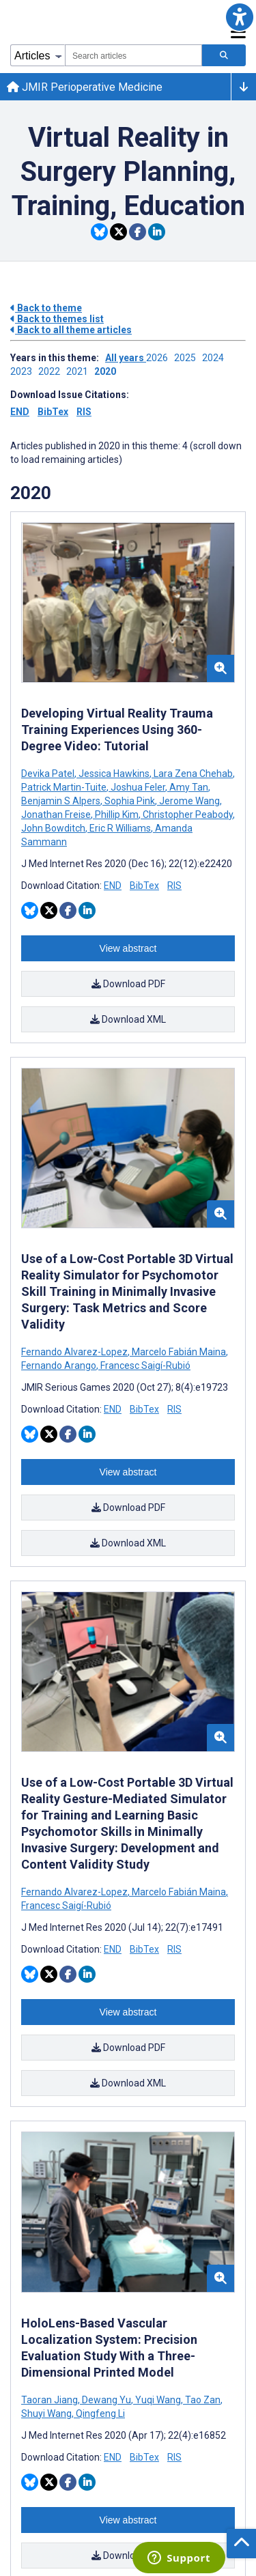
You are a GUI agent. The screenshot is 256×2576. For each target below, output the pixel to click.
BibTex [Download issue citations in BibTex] (53, 411)
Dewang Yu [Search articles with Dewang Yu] (106, 2399)
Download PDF (128, 983)
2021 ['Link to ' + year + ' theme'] (80, 371)
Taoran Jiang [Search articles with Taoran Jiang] (50, 2399)
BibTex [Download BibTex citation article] (144, 885)
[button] (239, 16)
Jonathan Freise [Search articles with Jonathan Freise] (57, 814)
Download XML (128, 1019)
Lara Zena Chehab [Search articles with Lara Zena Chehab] (193, 773)
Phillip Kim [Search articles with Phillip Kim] (117, 814)
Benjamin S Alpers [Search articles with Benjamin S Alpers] (61, 800)
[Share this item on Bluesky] (99, 231)
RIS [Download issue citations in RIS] (83, 411)
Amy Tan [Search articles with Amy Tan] (188, 787)
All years (125, 357)
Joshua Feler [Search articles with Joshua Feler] (138, 787)
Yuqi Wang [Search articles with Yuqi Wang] (158, 2399)
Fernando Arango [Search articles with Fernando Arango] (59, 1365)
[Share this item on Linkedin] (156, 231)
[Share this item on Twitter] (118, 231)
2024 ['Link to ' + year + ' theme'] (215, 357)
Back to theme (46, 307)
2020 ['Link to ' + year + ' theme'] (107, 371)
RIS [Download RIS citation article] (174, 885)
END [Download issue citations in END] (19, 411)
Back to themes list (57, 318)
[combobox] (133, 55)
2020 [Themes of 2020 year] (30, 493)
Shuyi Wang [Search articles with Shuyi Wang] (47, 2413)
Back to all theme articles (71, 329)
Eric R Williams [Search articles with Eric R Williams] (120, 828)
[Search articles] (224, 55)
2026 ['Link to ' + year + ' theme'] (160, 357)
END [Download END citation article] (113, 885)
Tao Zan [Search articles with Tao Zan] (203, 2399)
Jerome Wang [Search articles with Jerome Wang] (189, 800)
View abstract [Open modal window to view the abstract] (128, 948)
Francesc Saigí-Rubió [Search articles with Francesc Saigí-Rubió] (144, 1365)
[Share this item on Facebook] (137, 231)
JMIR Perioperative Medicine (84, 87)
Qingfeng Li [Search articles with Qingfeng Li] (99, 2413)
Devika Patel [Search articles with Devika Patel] (48, 773)
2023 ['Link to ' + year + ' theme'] (24, 371)
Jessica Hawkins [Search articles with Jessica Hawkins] (114, 773)
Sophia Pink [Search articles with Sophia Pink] (129, 800)
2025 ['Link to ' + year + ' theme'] (188, 357)
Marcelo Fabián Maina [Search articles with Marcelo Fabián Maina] (179, 1351)
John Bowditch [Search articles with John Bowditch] (54, 828)
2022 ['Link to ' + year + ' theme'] (52, 371)
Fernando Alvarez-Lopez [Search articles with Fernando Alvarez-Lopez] (75, 1351)
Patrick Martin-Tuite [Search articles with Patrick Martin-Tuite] (65, 787)
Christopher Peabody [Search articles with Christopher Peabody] (188, 814)
